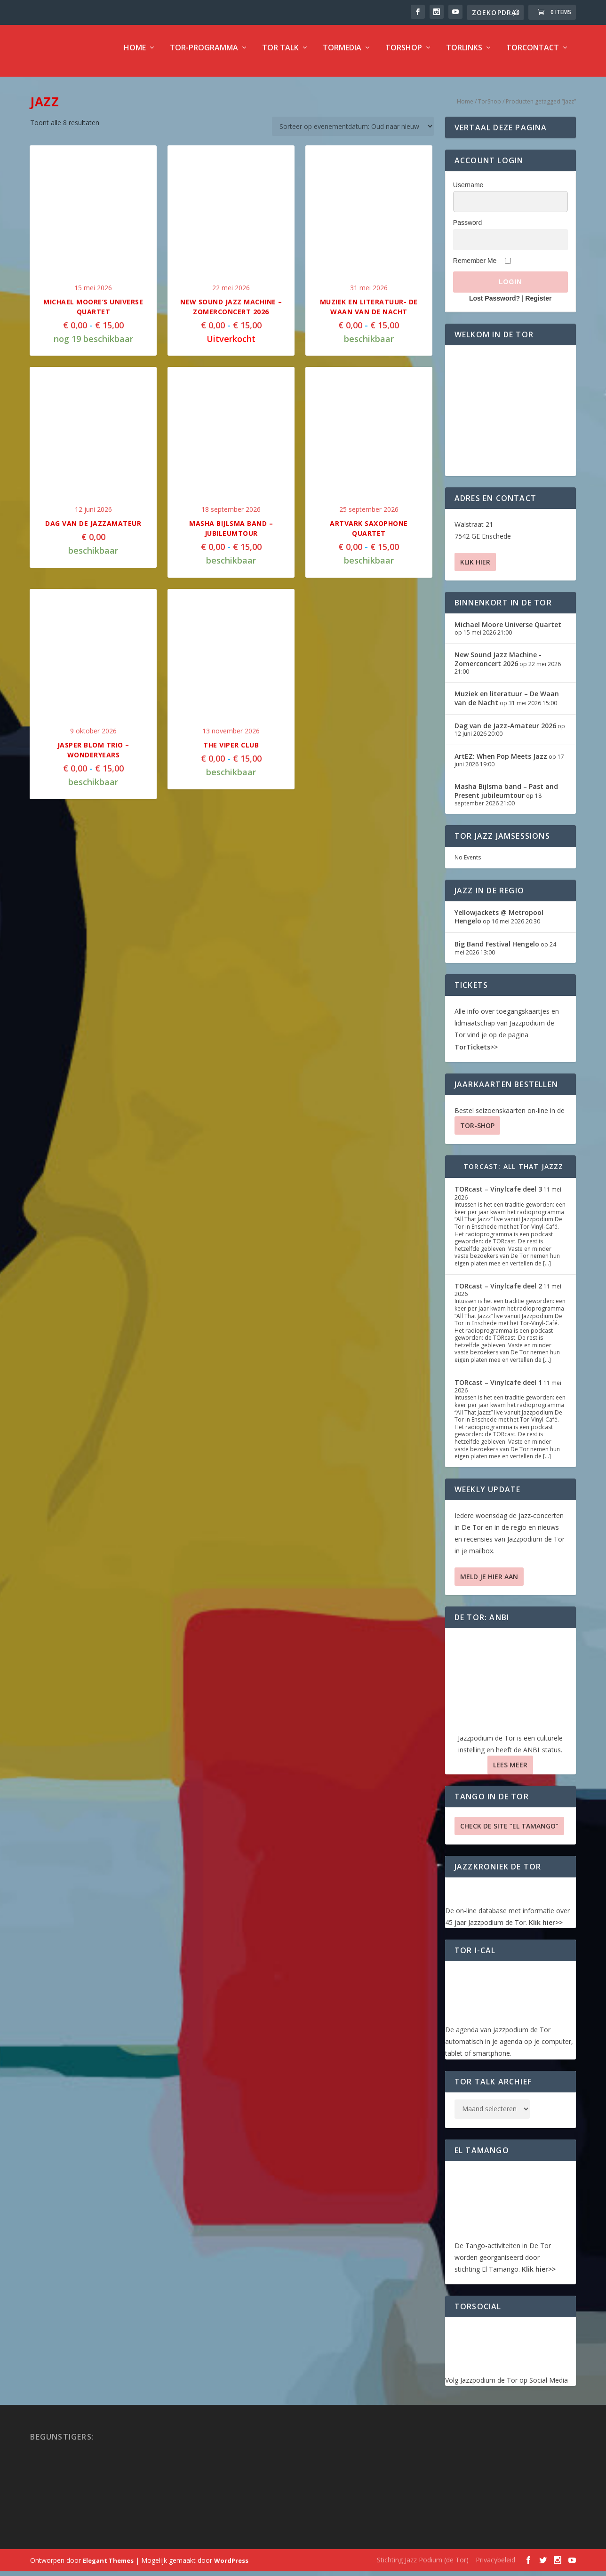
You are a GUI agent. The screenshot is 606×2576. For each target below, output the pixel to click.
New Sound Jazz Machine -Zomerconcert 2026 (498, 665)
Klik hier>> (546, 1928)
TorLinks (464, 54)
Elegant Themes (108, 2567)
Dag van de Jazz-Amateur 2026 (505, 732)
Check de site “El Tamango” (509, 1832)
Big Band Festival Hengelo (496, 950)
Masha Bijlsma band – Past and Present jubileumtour (506, 797)
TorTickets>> (476, 1053)
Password (467, 229)
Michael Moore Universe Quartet (507, 631)
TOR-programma (204, 54)
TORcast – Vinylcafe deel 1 (498, 1388)
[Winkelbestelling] (353, 133)
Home (135, 54)
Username (468, 191)
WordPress (231, 2567)
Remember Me (475, 267)
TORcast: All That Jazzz (513, 1173)
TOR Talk (280, 54)
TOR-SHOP (477, 1132)
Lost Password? (494, 305)
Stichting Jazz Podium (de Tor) (423, 2566)
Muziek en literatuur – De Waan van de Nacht (506, 704)
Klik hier (475, 568)
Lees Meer (510, 1771)
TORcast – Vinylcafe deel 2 (498, 1292)
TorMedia (342, 54)
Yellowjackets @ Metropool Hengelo (498, 923)
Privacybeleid (495, 2566)
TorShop (403, 54)
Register (538, 305)
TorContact (532, 54)
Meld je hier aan (489, 1583)
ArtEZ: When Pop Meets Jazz (500, 762)
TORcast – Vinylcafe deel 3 (498, 1195)
